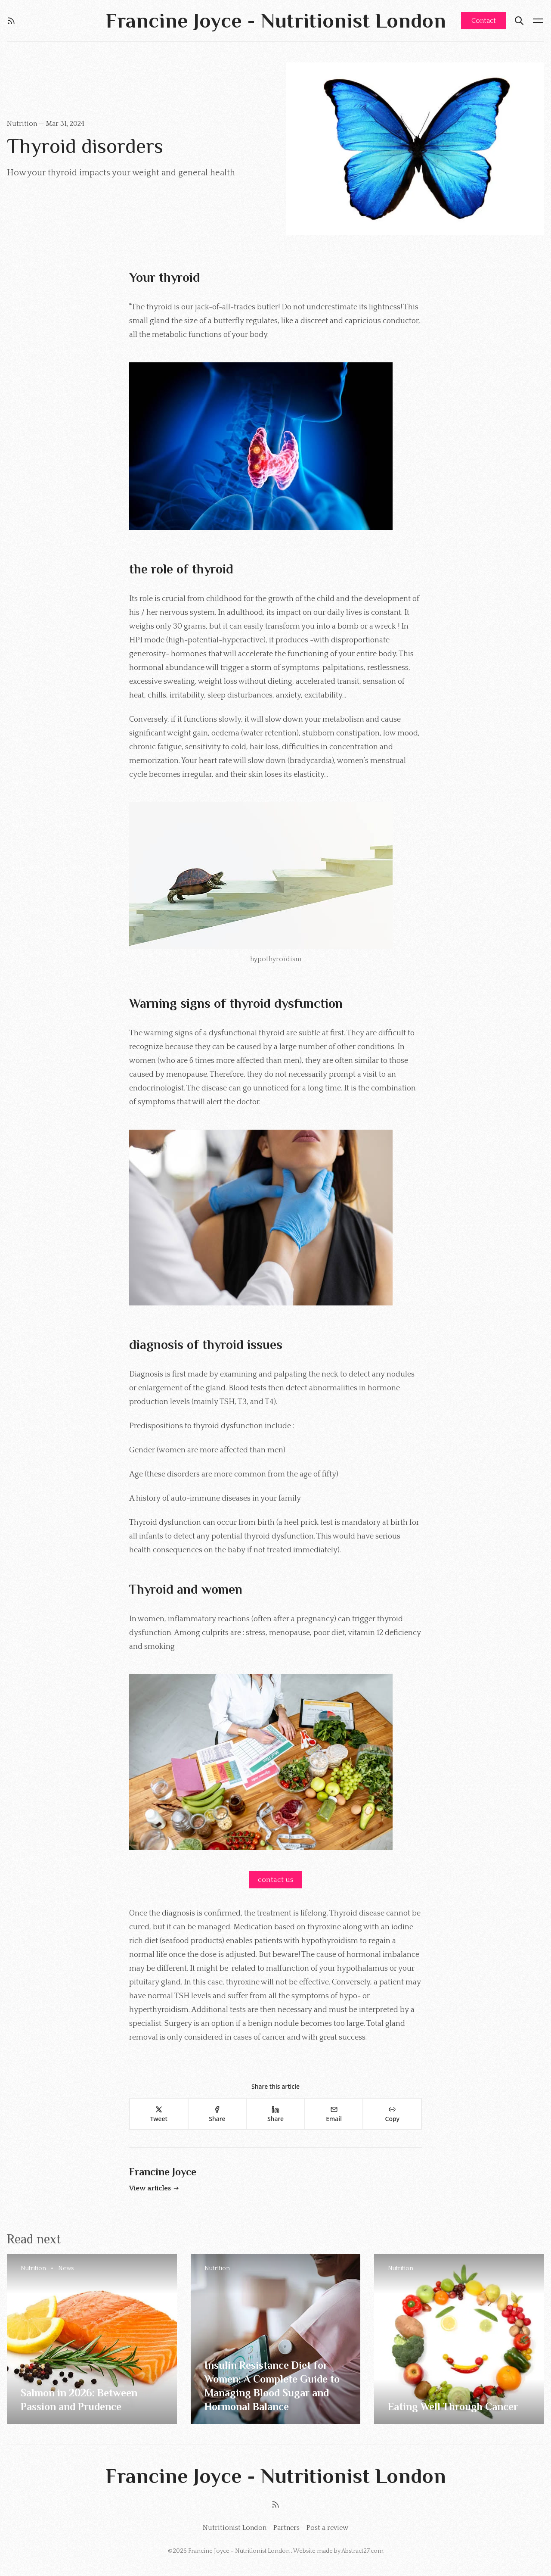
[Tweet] (158, 2114)
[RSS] (11, 20)
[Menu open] (538, 21)
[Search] (519, 21)
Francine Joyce (162, 2171)
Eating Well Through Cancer (453, 2406)
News (66, 2268)
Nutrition (23, 124)
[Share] (217, 2114)
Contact (483, 21)
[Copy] (392, 2114)
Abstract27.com (362, 2551)
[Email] (333, 2114)
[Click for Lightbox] (275, 446)
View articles (154, 2188)
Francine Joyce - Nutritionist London (239, 2551)
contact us (275, 1879)
